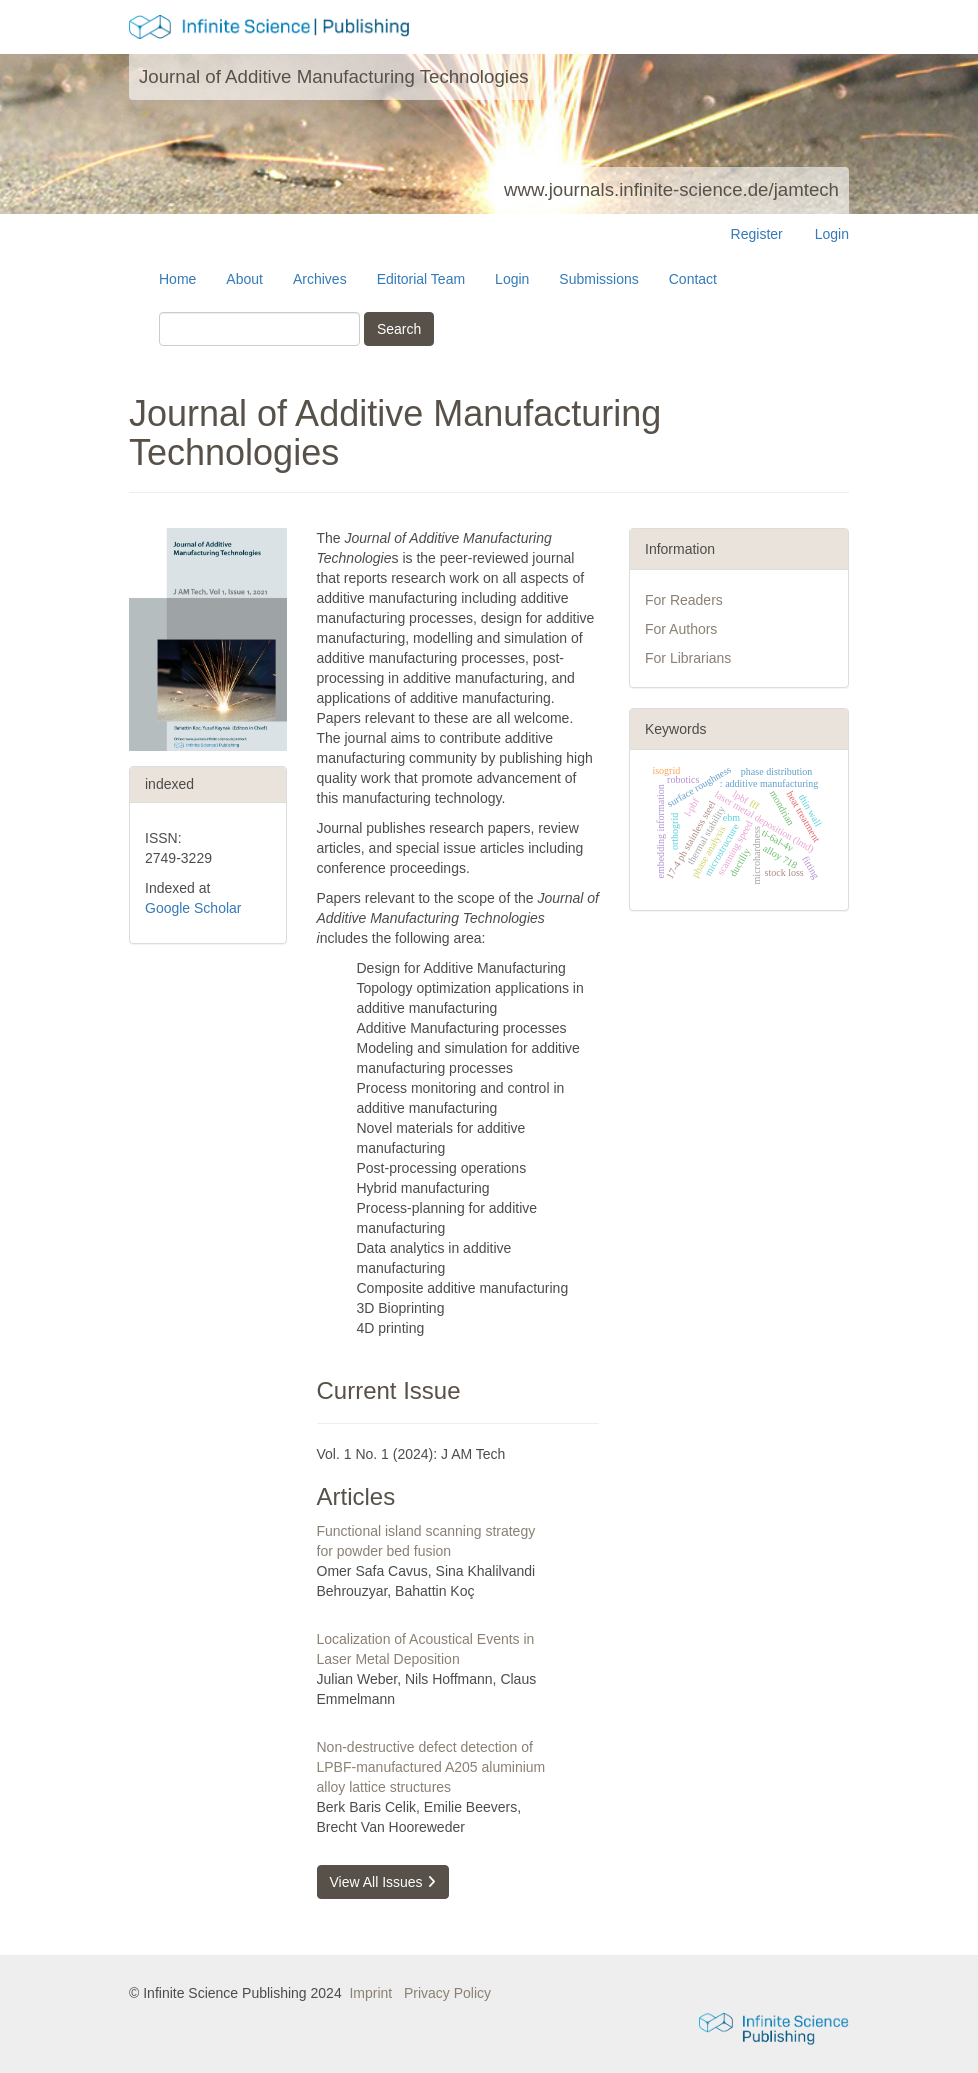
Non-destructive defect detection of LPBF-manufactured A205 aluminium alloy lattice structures (431, 1767)
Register (757, 234)
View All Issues (383, 1882)
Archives (320, 279)
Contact (693, 279)
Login (832, 234)
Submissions (598, 279)
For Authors (681, 629)
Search (399, 329)
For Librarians (688, 658)
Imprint (370, 1993)
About (244, 279)
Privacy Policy (447, 1993)
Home (177, 279)
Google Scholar (193, 908)
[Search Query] (259, 329)
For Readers (684, 600)
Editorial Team (421, 279)
